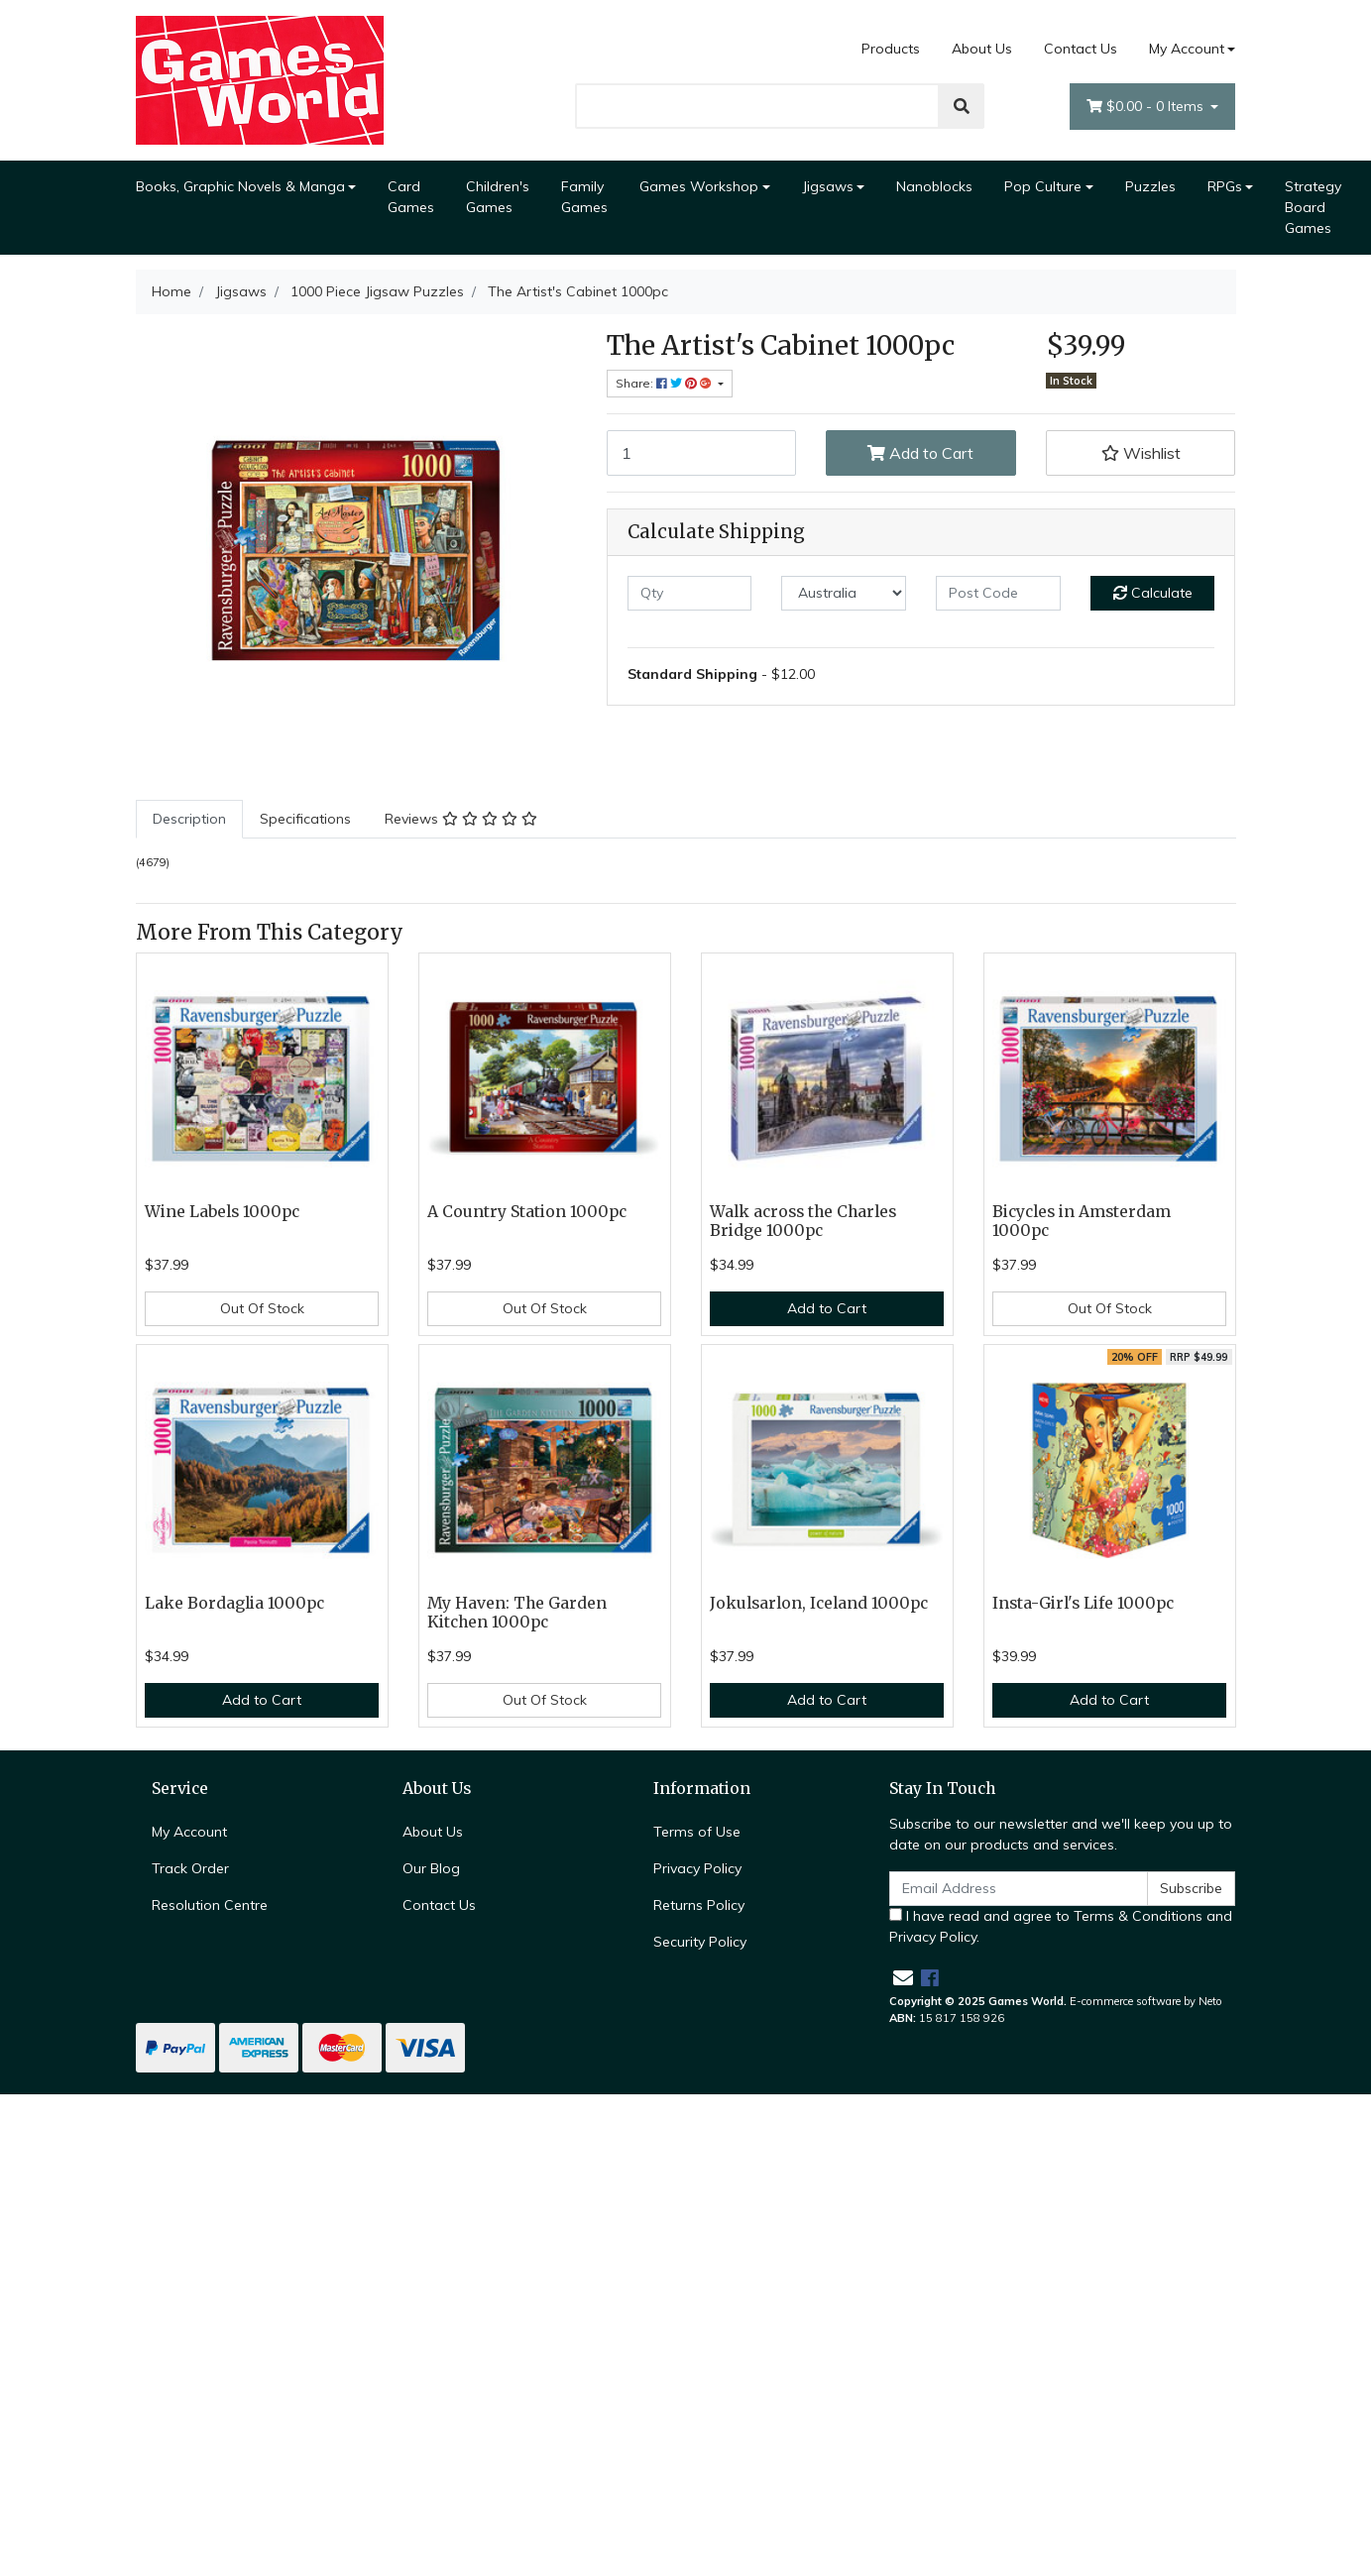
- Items (1146, 106)
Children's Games (497, 196)
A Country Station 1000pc (527, 1211)
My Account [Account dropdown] (1186, 48)
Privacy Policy (697, 1868)
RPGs (1224, 186)
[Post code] (998, 593)
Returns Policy (698, 1905)
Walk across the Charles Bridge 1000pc (803, 1221)
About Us (982, 48)
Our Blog (431, 1868)
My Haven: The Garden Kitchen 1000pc (517, 1612)
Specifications (305, 819)
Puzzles (1150, 186)
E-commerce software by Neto (1146, 2001)
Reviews (461, 819)
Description (189, 819)
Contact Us (1080, 48)
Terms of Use (697, 1832)
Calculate (1153, 593)
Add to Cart (920, 453)
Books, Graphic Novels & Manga (240, 186)
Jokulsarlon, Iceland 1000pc (819, 1603)
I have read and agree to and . (1060, 1926)
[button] (1141, 453)
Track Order (190, 1868)
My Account (189, 1832)
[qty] (690, 593)
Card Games (411, 196)
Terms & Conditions (1138, 1916)
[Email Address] (1019, 1888)
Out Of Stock (262, 1308)
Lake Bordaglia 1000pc (234, 1603)
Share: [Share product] (665, 383)
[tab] (189, 819)
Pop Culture (1043, 186)
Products (890, 48)
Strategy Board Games (1313, 207)
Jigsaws (828, 186)
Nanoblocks (934, 186)
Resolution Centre (210, 1905)
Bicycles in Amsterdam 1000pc (1081, 1221)
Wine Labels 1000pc (222, 1211)
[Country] (843, 593)
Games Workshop (698, 186)
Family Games (584, 196)
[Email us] (903, 1977)
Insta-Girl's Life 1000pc (1083, 1603)
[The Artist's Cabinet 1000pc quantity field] (702, 453)
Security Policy (699, 1942)
